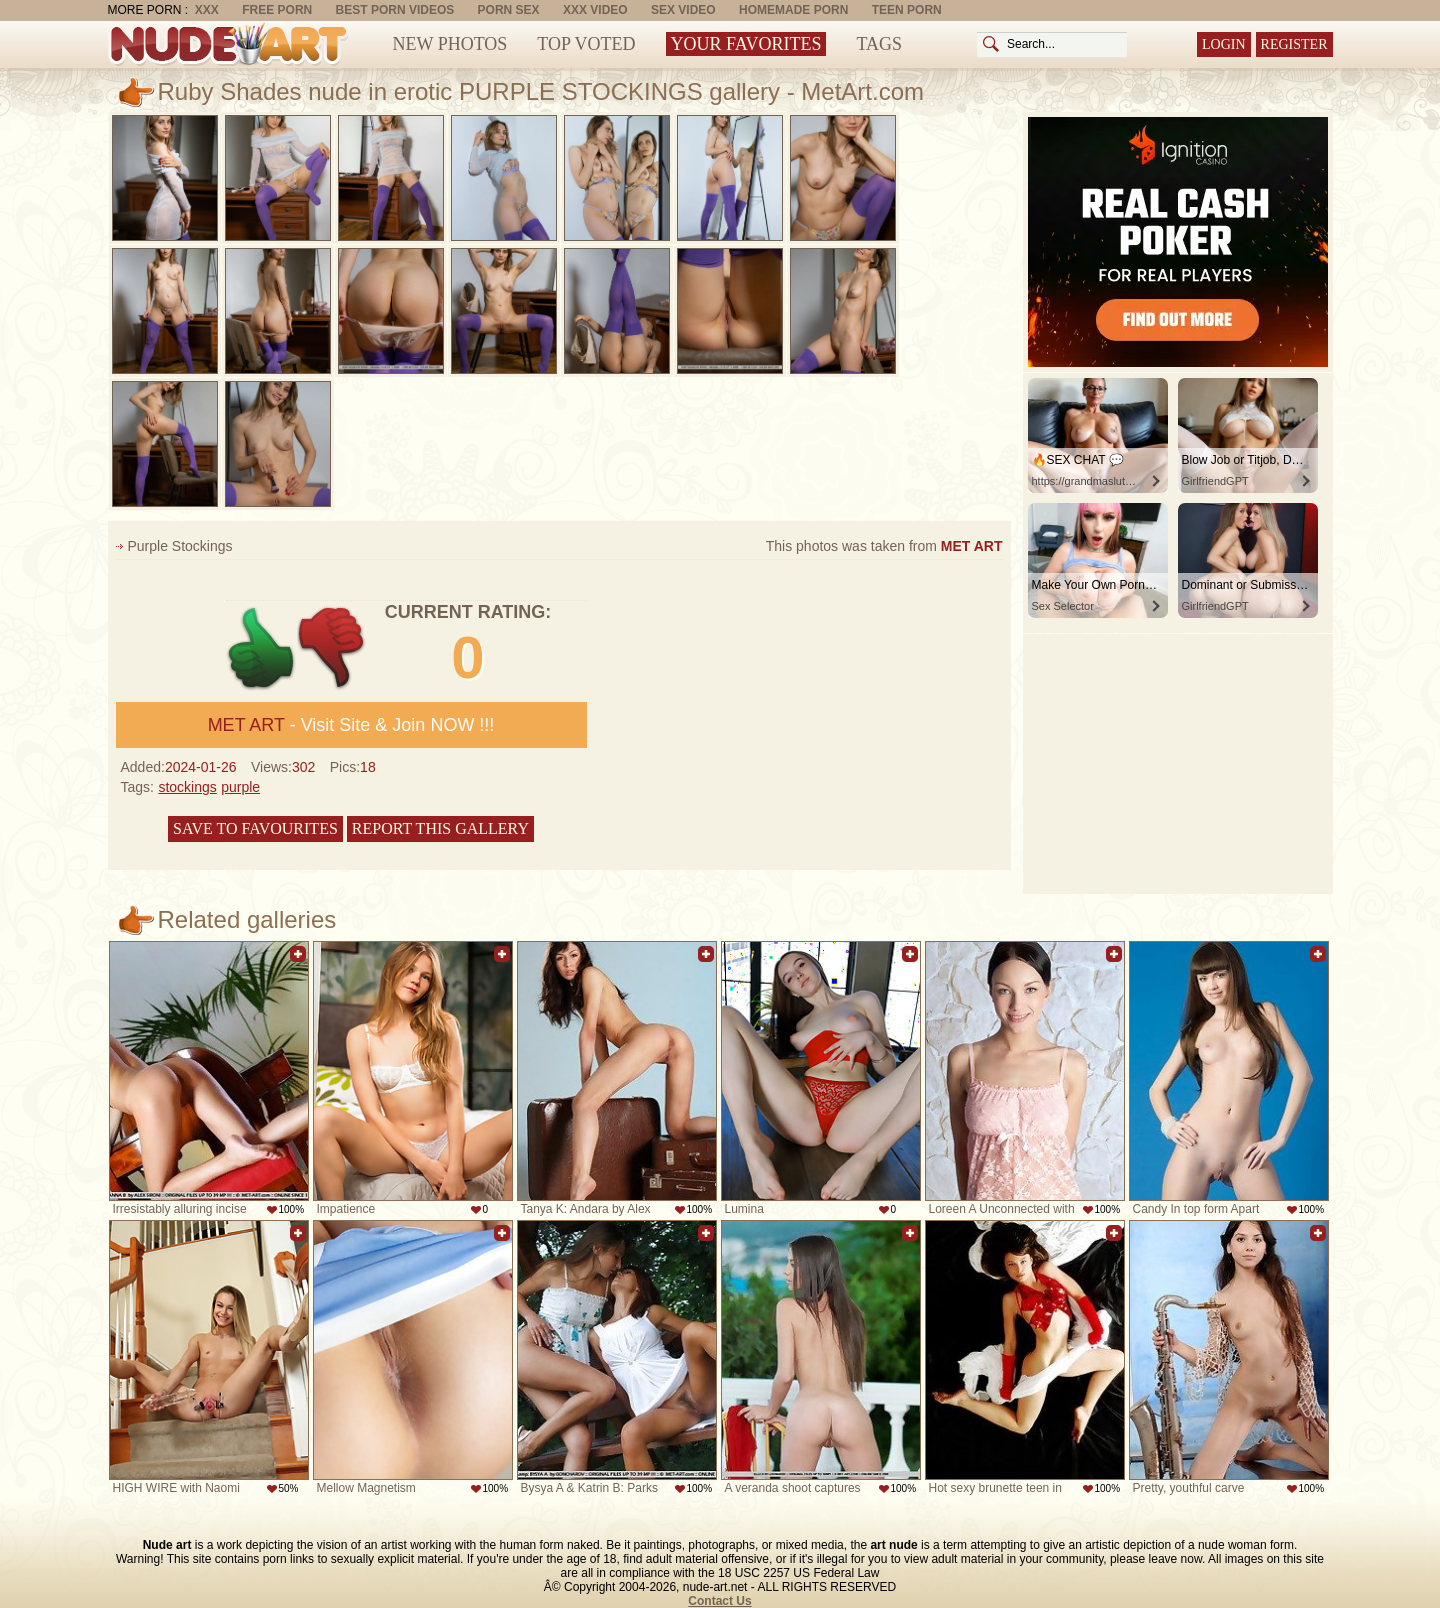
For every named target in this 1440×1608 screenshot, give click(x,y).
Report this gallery (440, 828)
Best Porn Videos (395, 10)
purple (240, 787)
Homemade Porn (793, 10)
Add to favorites (298, 954)
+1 (261, 648)
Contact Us (719, 1601)
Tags (879, 44)
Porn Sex (509, 10)
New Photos (450, 44)
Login (1224, 44)
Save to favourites (255, 828)
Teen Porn (907, 10)
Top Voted (586, 44)
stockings (187, 787)
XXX (207, 10)
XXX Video (595, 10)
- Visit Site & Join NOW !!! (351, 725)
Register (1294, 44)
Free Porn (277, 10)
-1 (332, 648)
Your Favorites (746, 44)
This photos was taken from (884, 546)
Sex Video (683, 10)
